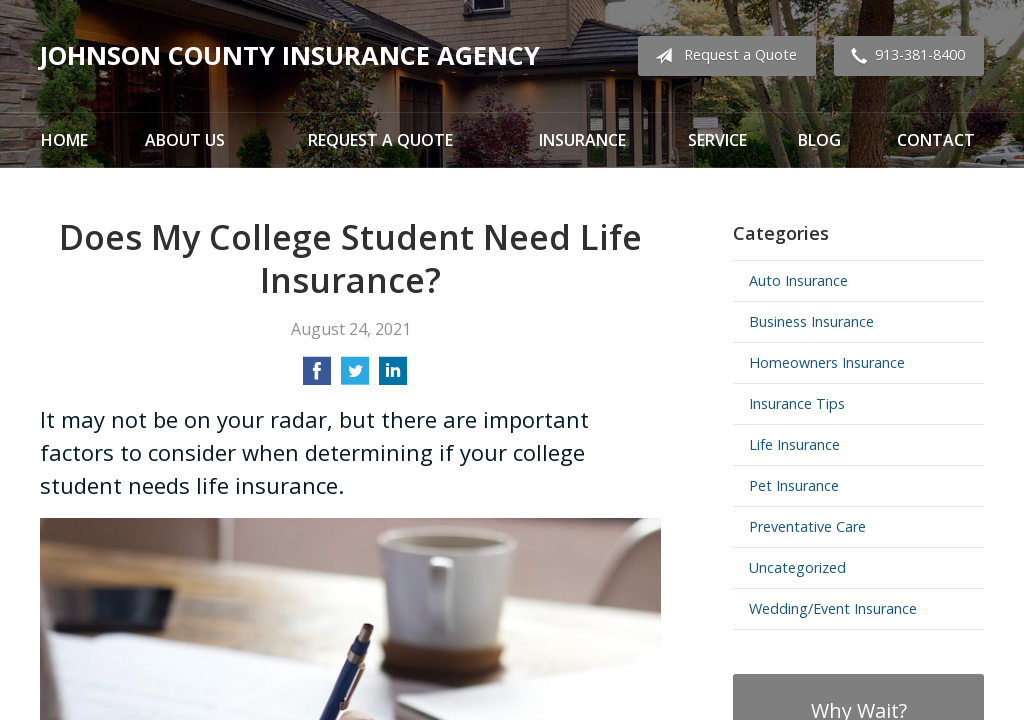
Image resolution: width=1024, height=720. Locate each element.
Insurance (582, 140)
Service (717, 140)
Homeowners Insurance (827, 362)
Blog (819, 140)
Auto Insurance (798, 280)
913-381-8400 (904, 56)
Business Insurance (811, 321)
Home (64, 140)
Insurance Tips (797, 403)
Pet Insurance (794, 485)
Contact (936, 140)
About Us (185, 140)
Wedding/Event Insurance (833, 608)
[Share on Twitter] (355, 377)
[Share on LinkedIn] (393, 377)
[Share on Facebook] (317, 377)
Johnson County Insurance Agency (290, 55)
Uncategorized (797, 567)
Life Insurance (794, 444)
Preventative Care (807, 526)
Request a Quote (722, 56)
